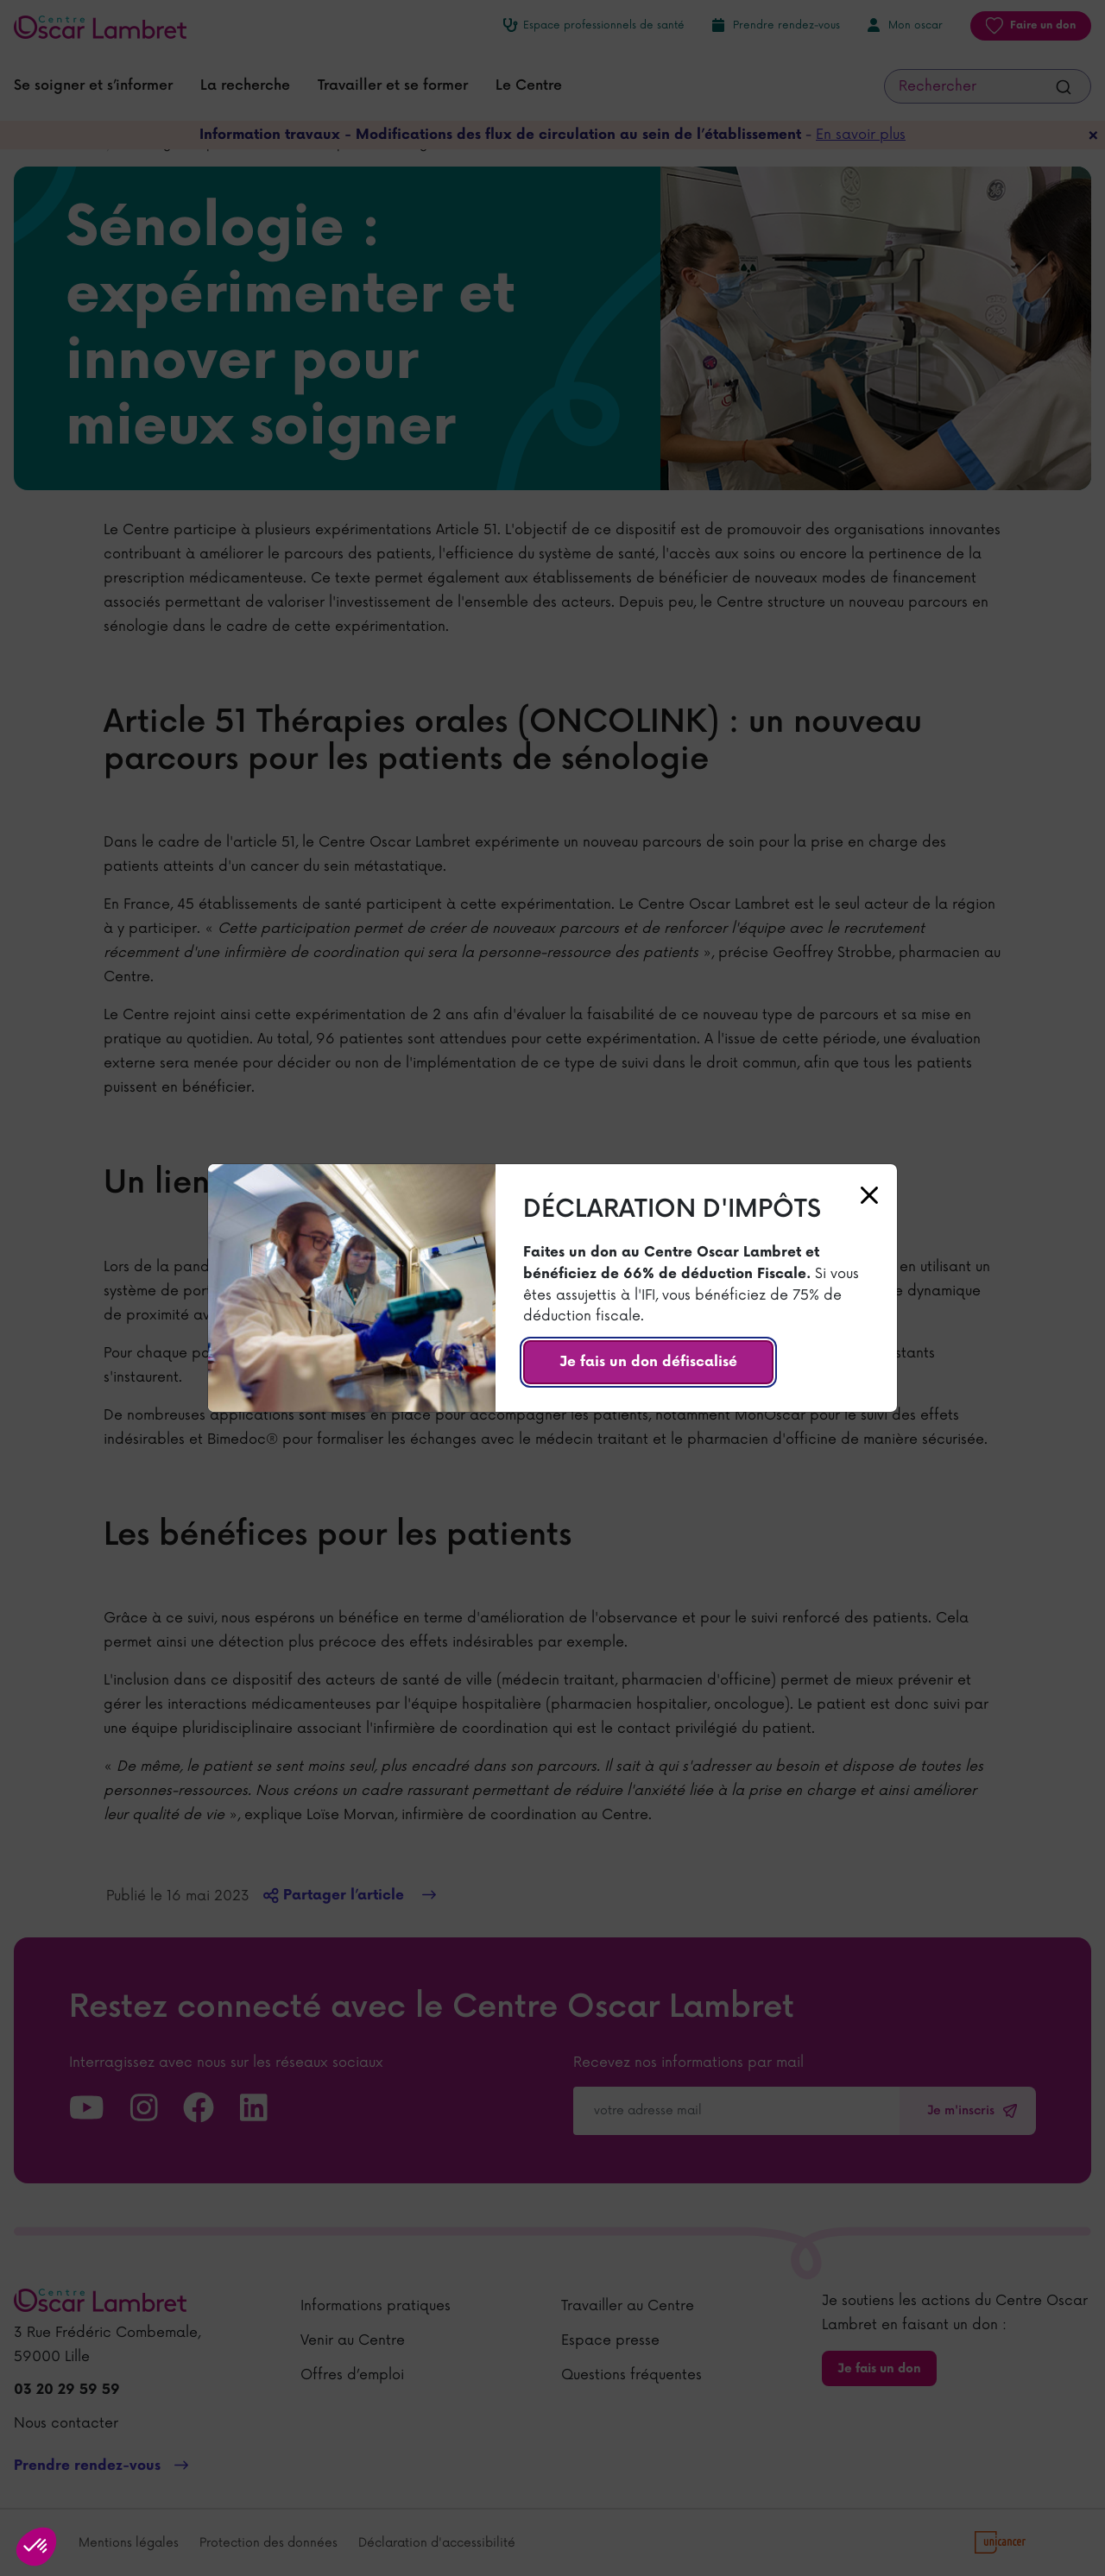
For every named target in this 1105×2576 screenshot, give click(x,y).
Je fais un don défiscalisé (648, 1362)
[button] (36, 2546)
